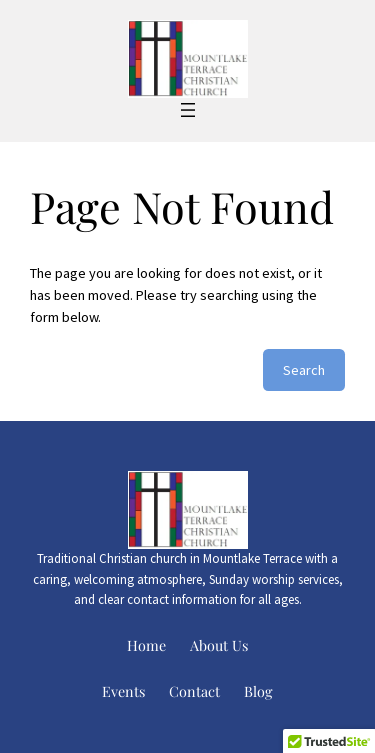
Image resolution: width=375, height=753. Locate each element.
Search (304, 370)
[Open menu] (188, 110)
